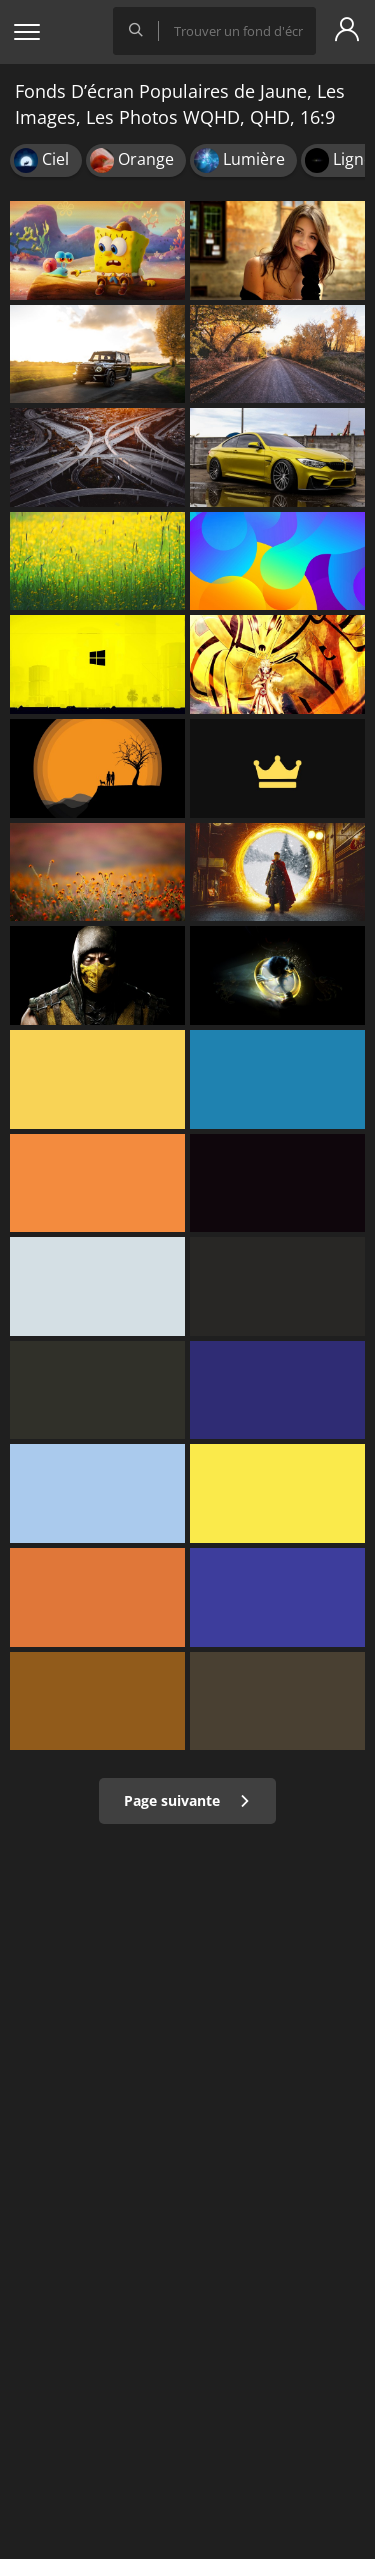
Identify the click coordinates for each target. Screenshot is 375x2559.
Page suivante (187, 1800)
